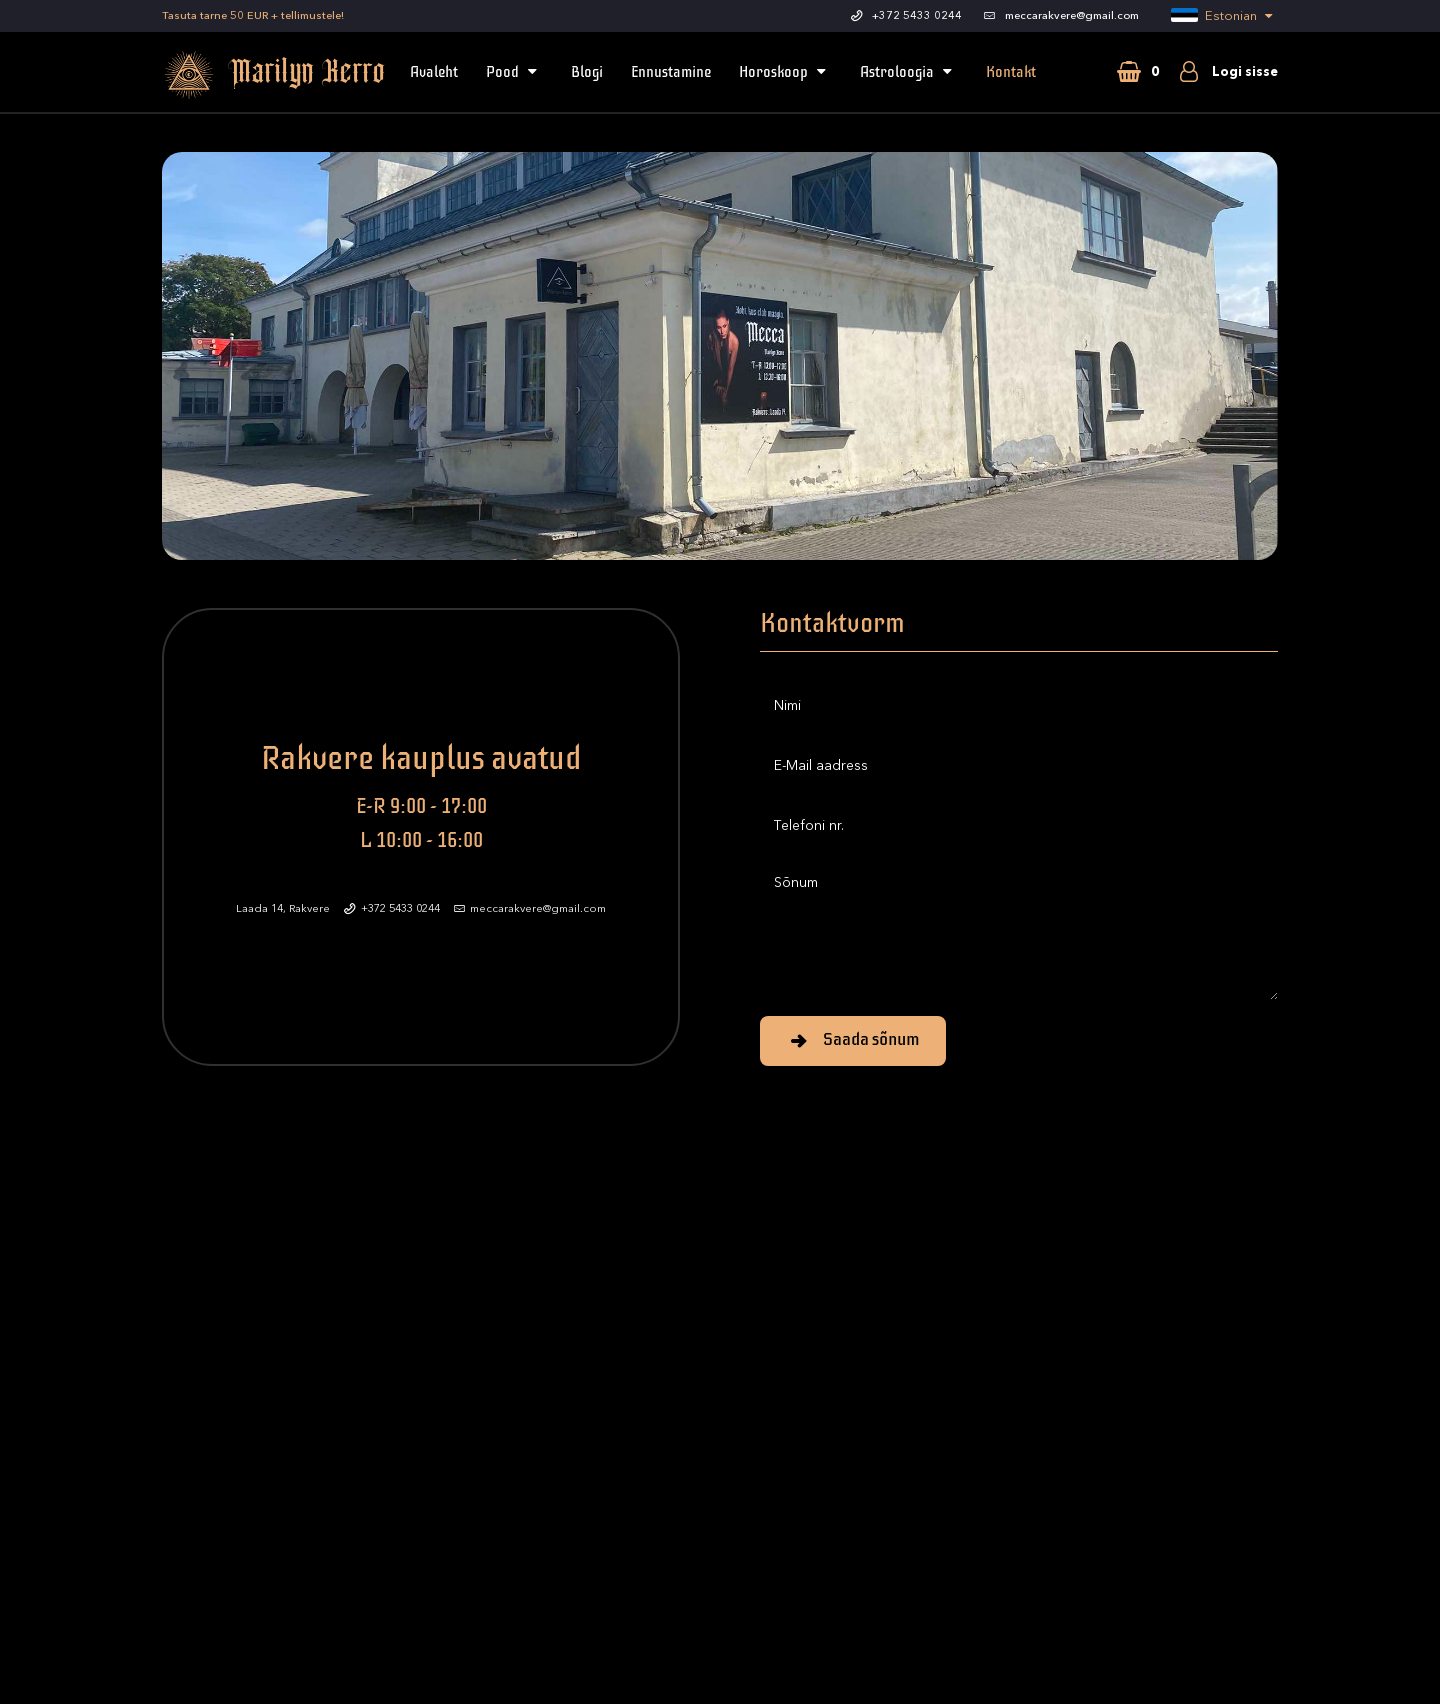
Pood (514, 72)
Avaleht (434, 72)
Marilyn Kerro (247, 75)
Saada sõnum (853, 1039)
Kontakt (1011, 72)
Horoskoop (785, 72)
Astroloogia (909, 72)
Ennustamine (671, 72)
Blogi (587, 72)
